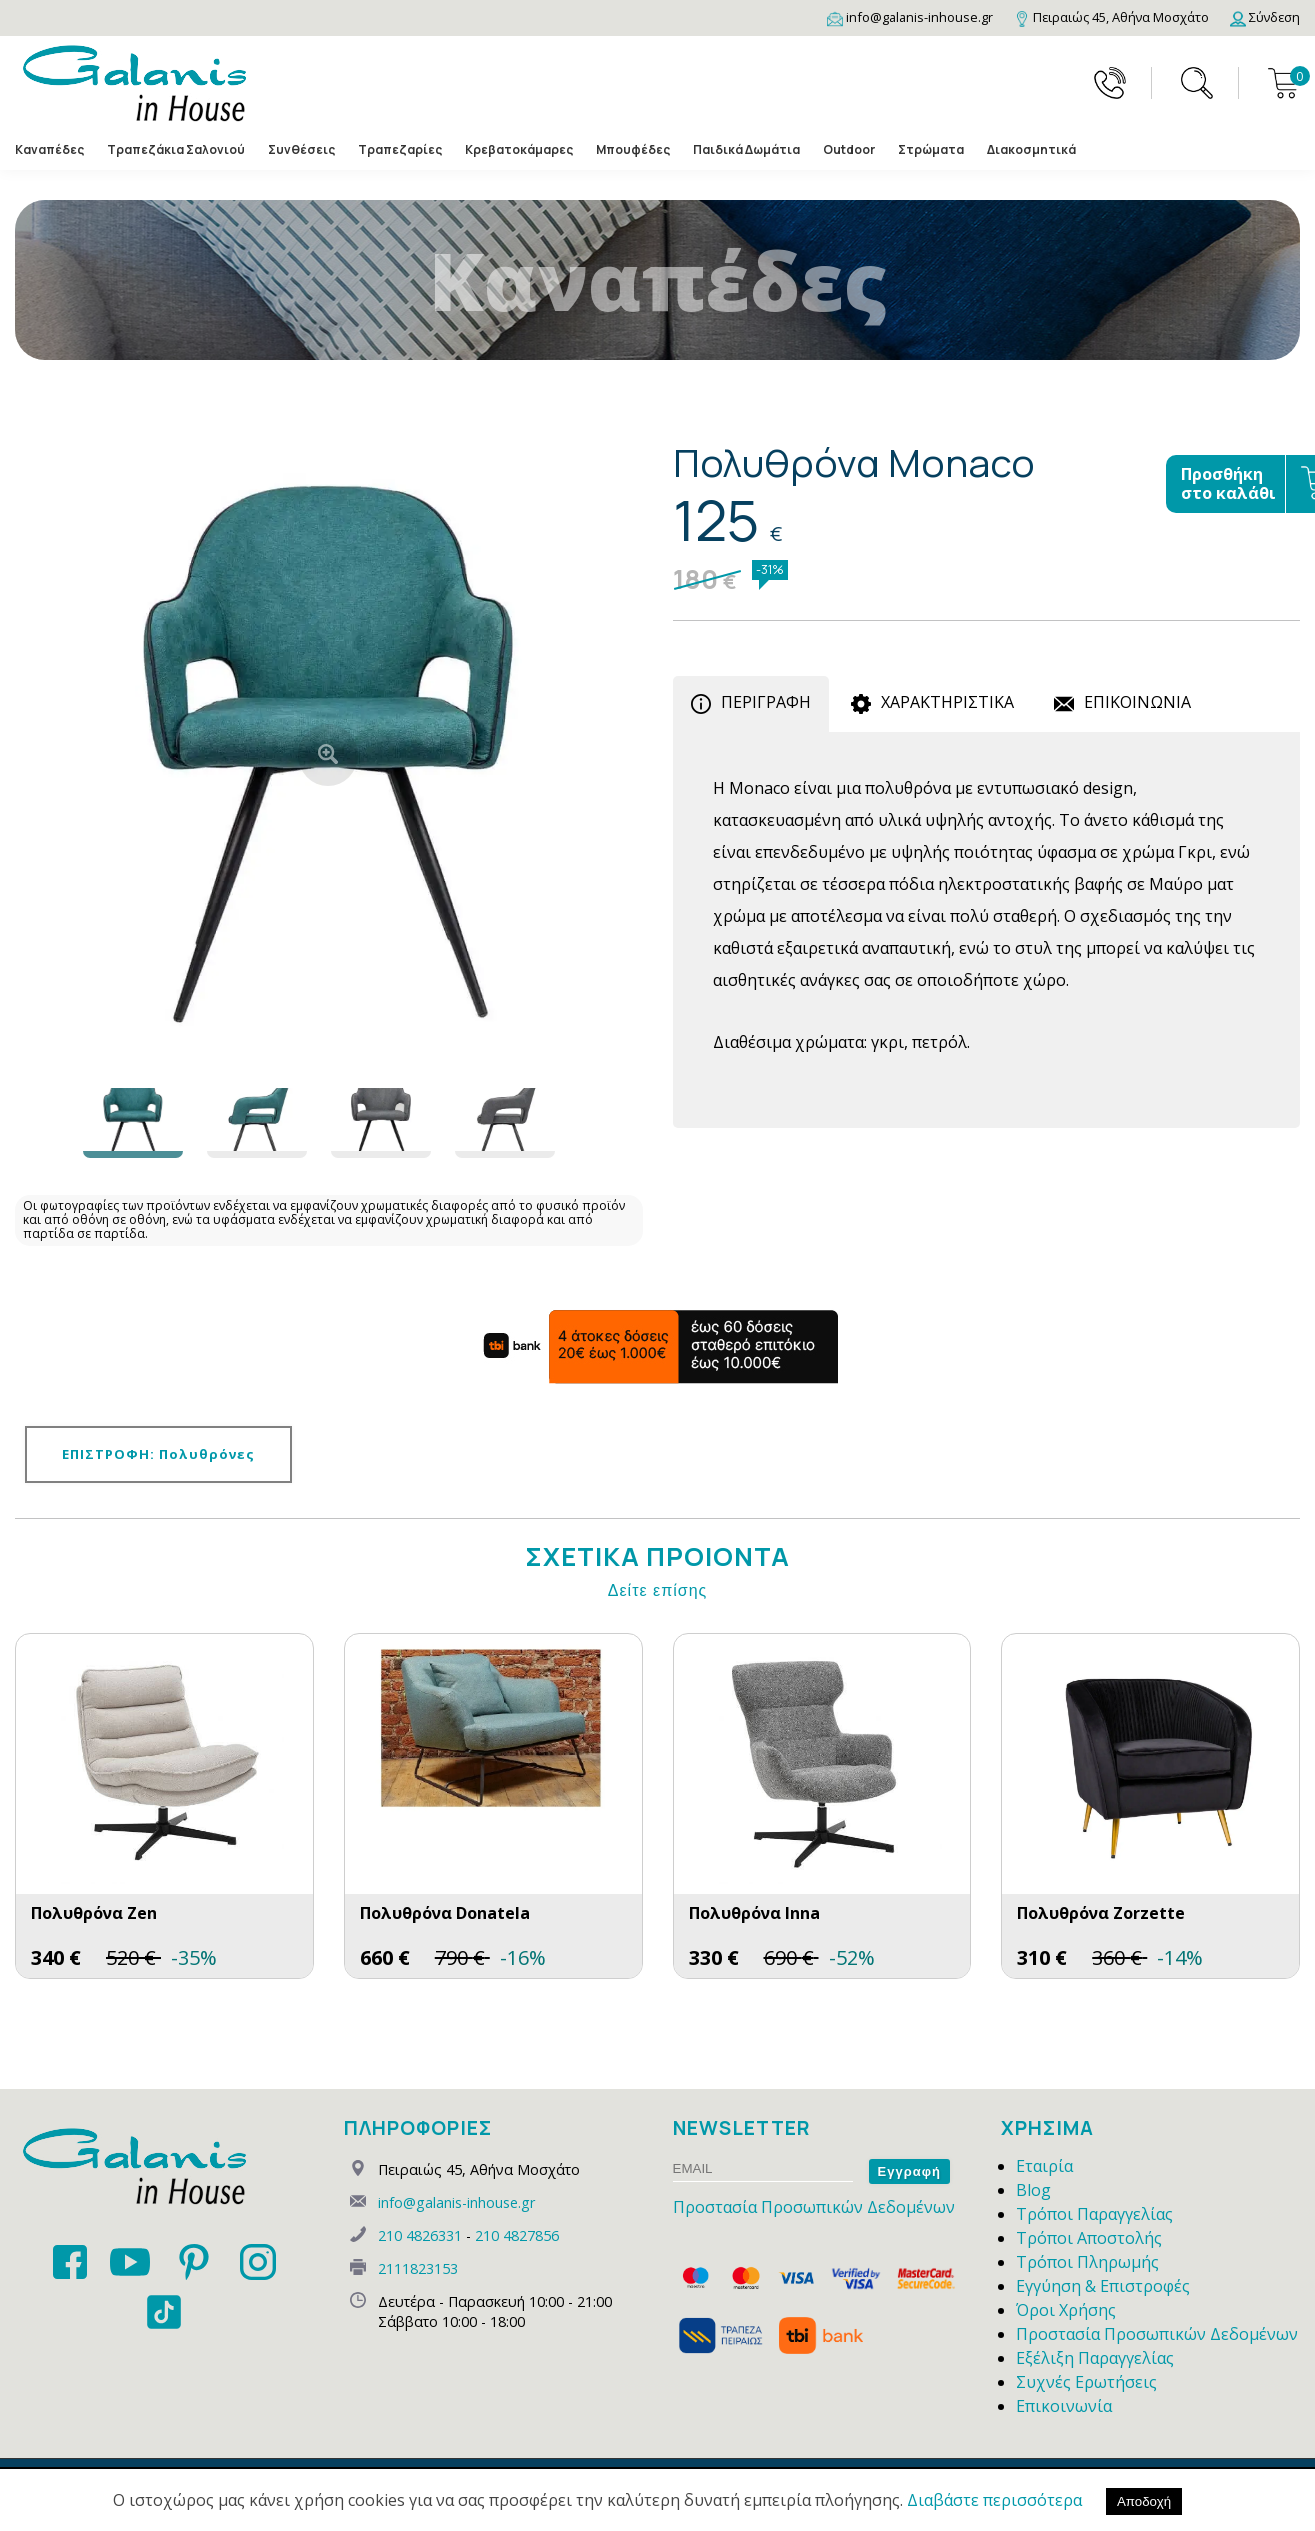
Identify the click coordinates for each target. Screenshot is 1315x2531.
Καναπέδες (49, 149)
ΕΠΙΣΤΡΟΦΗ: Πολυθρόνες (158, 1454)
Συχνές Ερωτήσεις (1086, 2382)
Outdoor (849, 149)
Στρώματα (931, 149)
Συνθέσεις (301, 149)
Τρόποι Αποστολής (1089, 2238)
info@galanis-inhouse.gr (456, 2202)
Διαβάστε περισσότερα (994, 2500)
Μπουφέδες (633, 149)
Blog (1033, 2190)
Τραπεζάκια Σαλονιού (176, 149)
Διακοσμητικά (1031, 149)
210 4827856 (517, 2235)
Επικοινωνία (1064, 2406)
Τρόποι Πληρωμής (1087, 2262)
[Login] (1265, 17)
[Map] (1111, 17)
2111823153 (418, 2268)
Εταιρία (1044, 2166)
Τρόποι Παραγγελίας (1094, 2214)
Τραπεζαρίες (400, 149)
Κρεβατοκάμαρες (519, 149)
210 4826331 (420, 2235)
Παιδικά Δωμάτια (746, 149)
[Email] (910, 17)
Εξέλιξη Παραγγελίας (1095, 2358)
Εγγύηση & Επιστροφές (1103, 2286)
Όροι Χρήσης (1066, 2310)
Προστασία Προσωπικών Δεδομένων (814, 2207)
